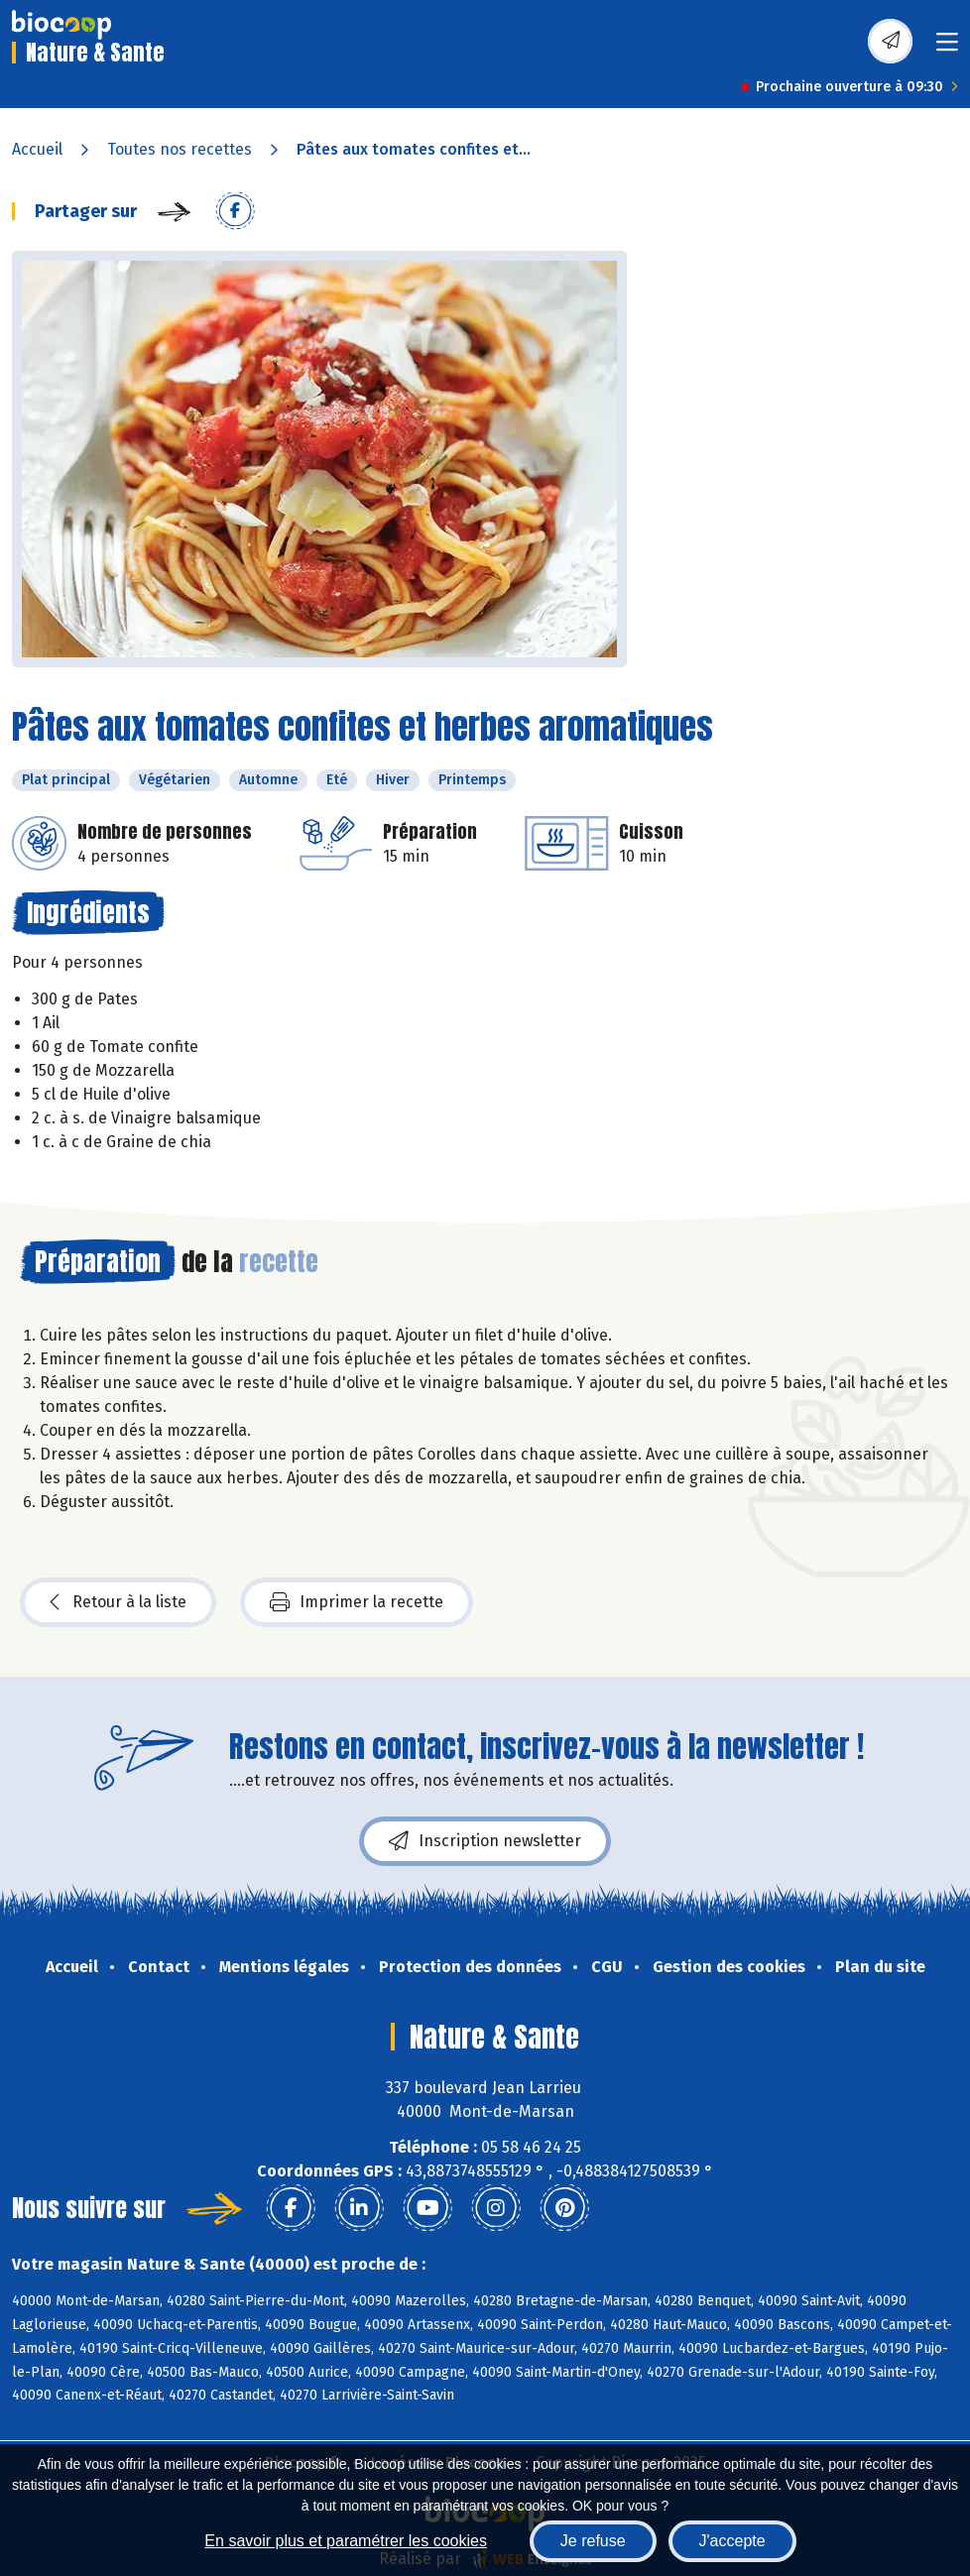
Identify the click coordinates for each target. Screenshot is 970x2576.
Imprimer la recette (356, 1602)
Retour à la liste (118, 1602)
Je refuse (593, 2540)
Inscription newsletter (485, 1841)
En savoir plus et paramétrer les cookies (345, 2540)
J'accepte (732, 2540)
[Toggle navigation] (947, 48)
